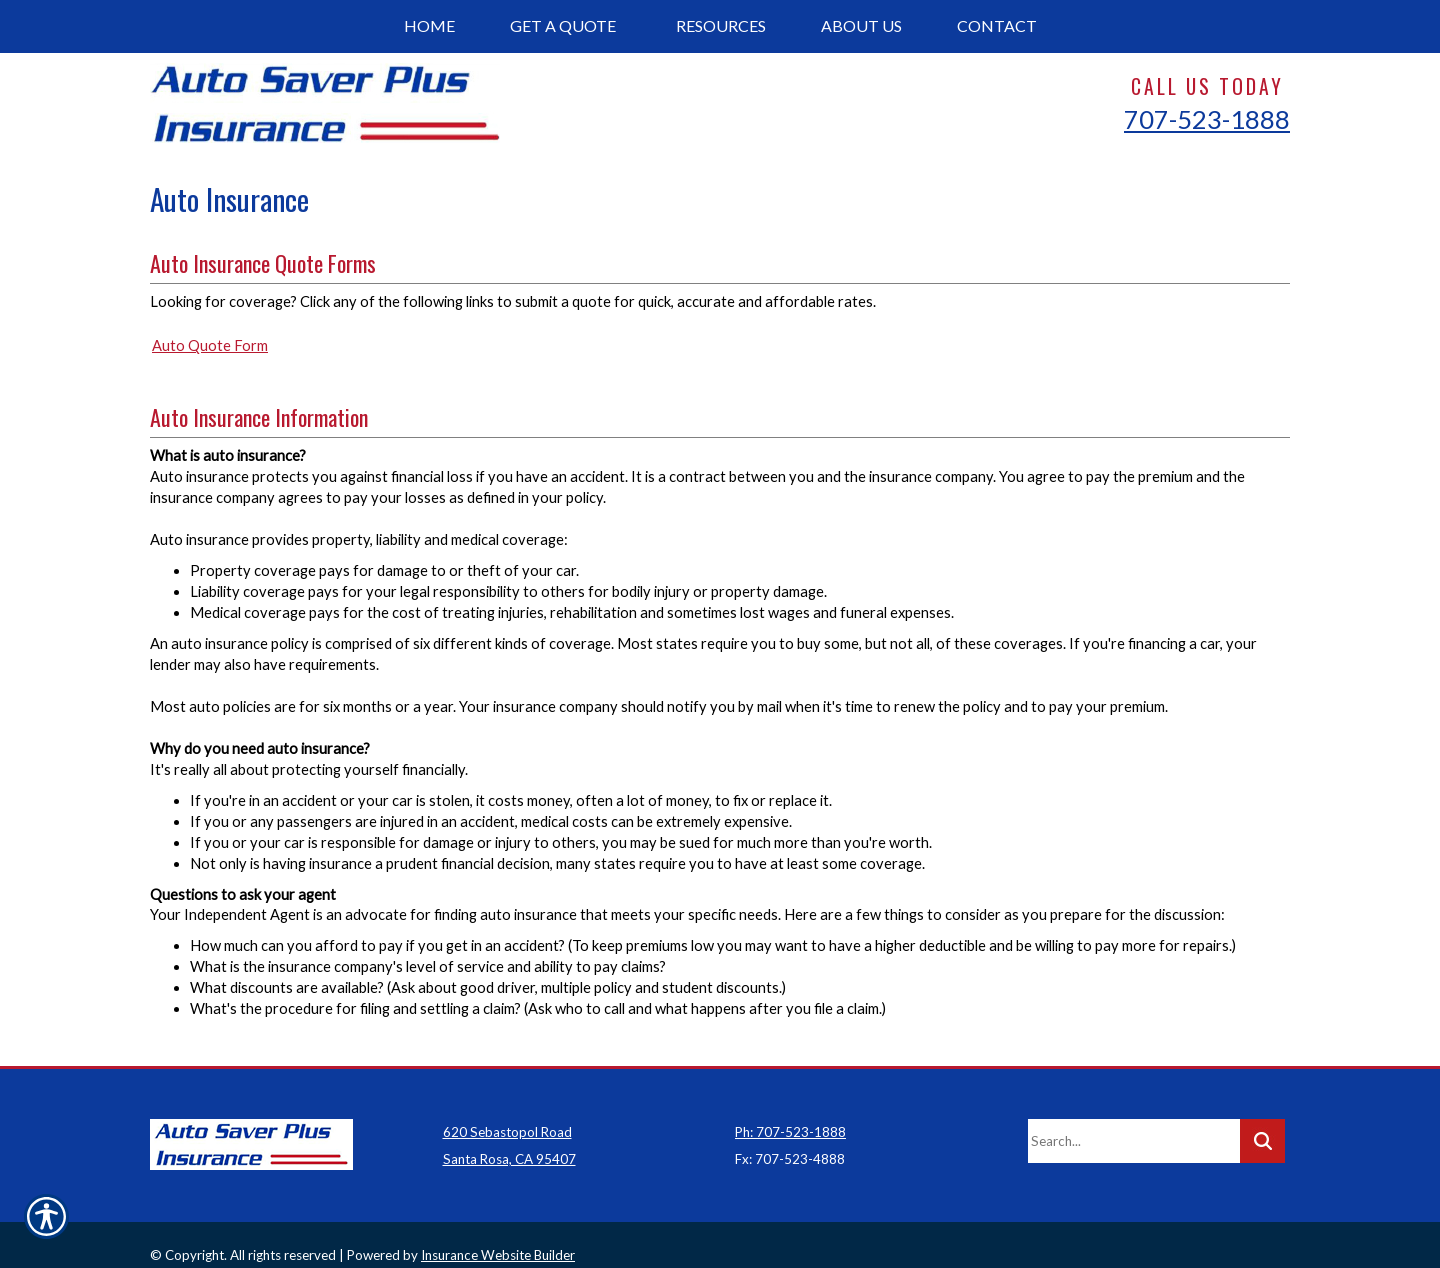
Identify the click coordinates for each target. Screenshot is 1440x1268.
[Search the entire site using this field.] (1134, 1120)
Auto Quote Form (210, 345)
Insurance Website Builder (498, 1235)
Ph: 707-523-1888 (790, 1111)
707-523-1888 (1207, 119)
